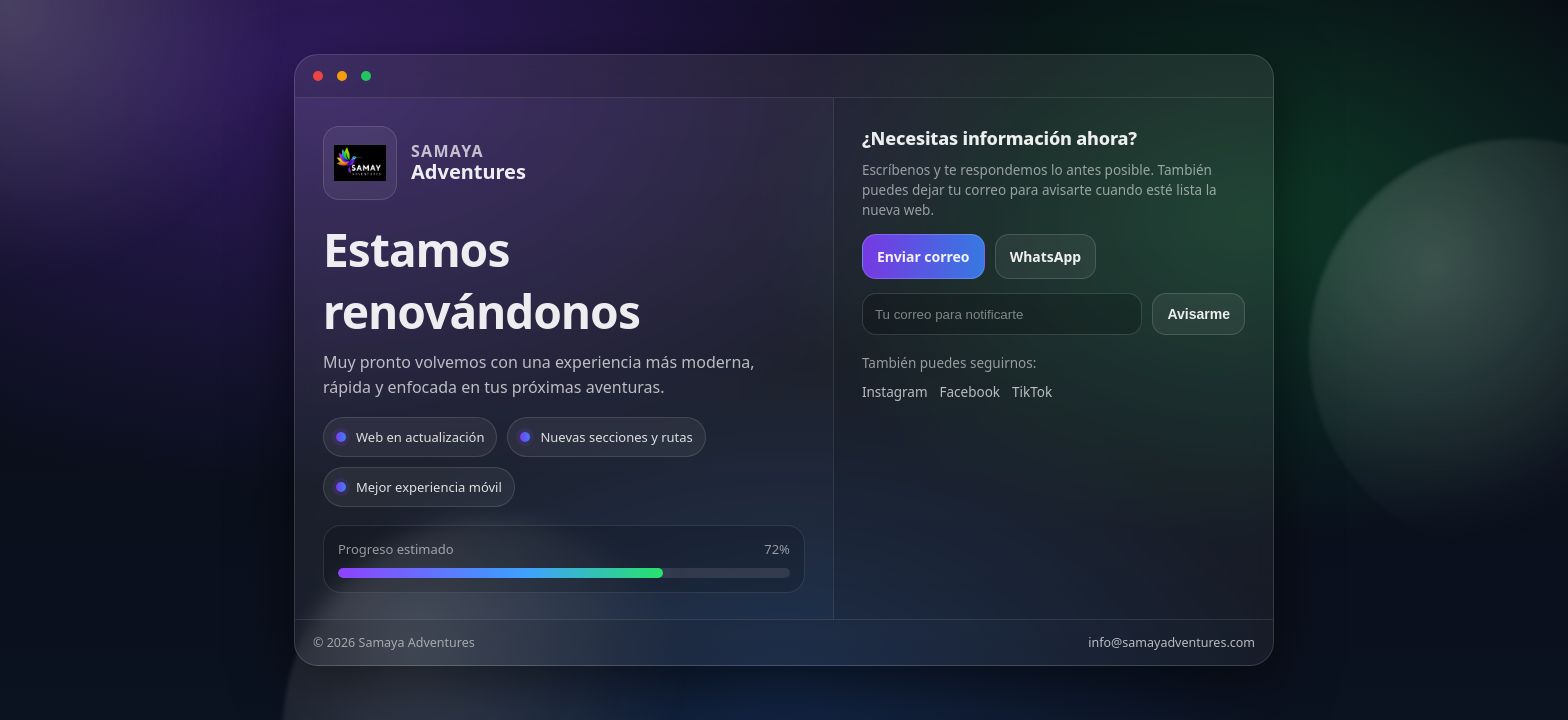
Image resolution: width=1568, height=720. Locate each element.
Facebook (970, 392)
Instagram (895, 392)
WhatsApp (1046, 256)
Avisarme (1198, 314)
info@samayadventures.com (1171, 642)
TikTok (1032, 392)
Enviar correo (923, 256)
